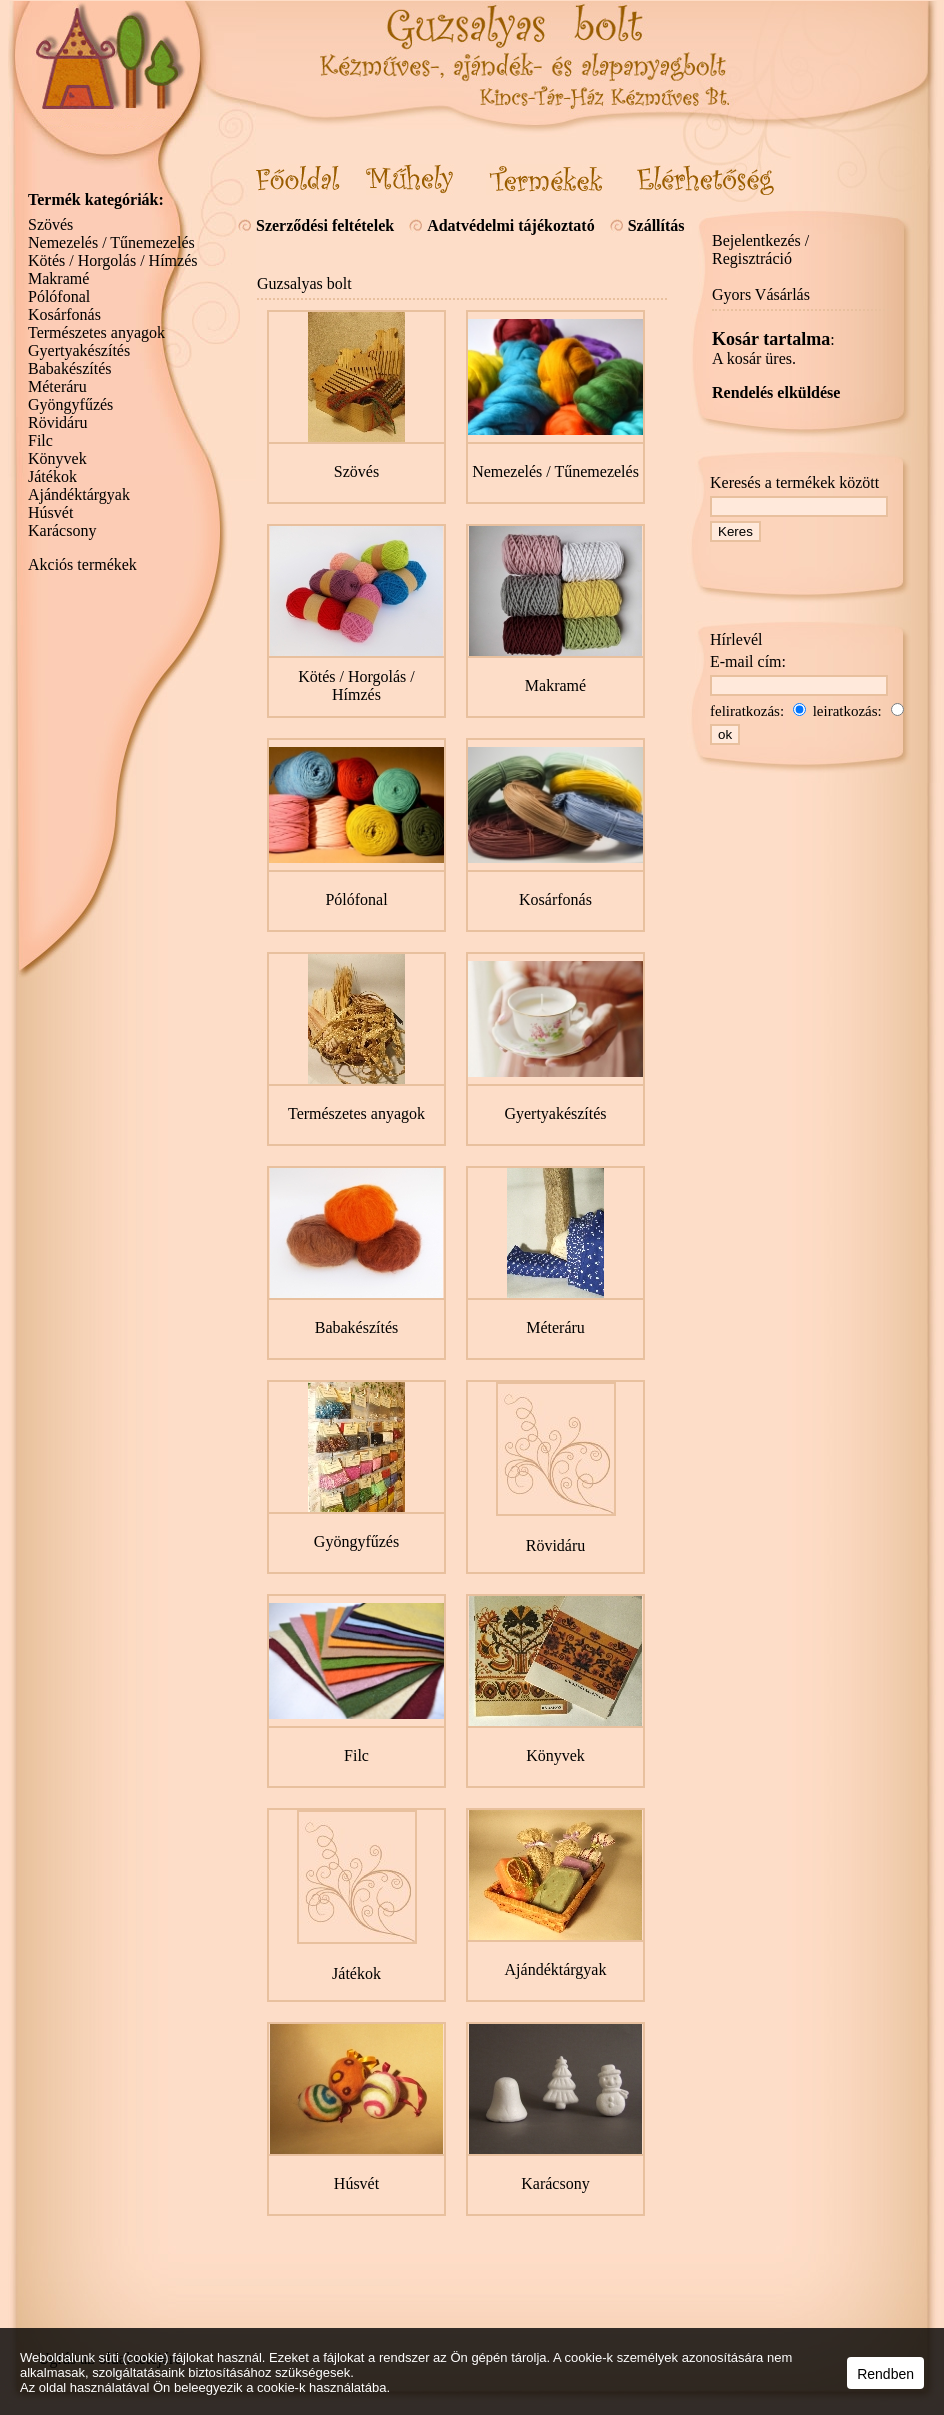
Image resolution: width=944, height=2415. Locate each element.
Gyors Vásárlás (761, 294)
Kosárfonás (64, 314)
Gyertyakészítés (79, 350)
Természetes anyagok (96, 332)
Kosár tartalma (771, 339)
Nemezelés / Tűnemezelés (111, 242)
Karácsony (62, 530)
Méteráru (57, 386)
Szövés (50, 224)
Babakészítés (70, 368)
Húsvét (50, 512)
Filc (40, 440)
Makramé (58, 278)
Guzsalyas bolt (304, 283)
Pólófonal (59, 296)
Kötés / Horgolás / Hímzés (112, 260)
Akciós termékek (82, 564)
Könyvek (57, 458)
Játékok (52, 476)
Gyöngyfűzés (70, 404)
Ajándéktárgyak (79, 494)
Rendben (885, 2374)
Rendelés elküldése (776, 392)
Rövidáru (58, 422)
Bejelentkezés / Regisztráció (760, 249)
